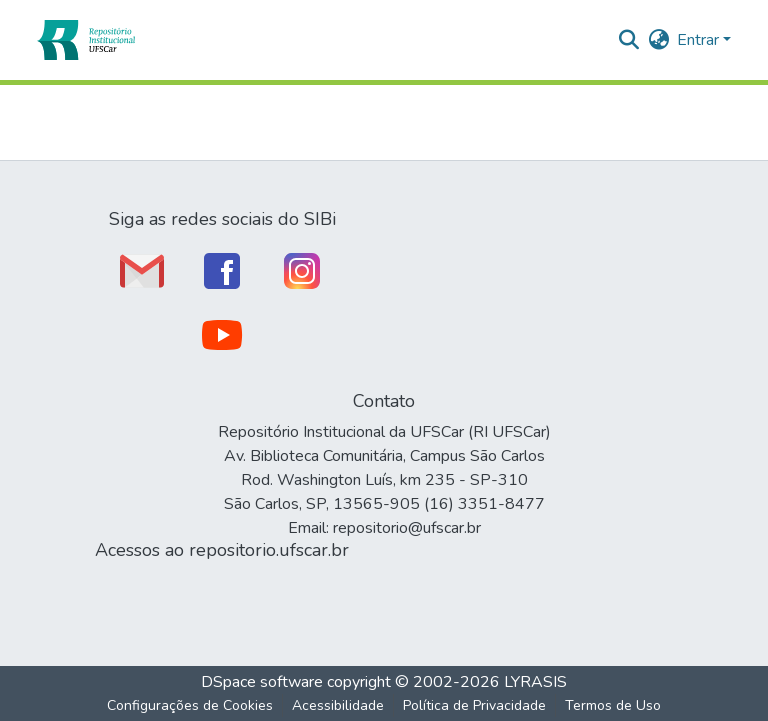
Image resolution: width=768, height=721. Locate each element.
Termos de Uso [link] (613, 705)
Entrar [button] (700, 40)
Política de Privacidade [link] (474, 705)
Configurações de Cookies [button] (190, 705)
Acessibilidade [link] (338, 705)
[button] (85, 40)
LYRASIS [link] (535, 682)
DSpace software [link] (262, 682)
